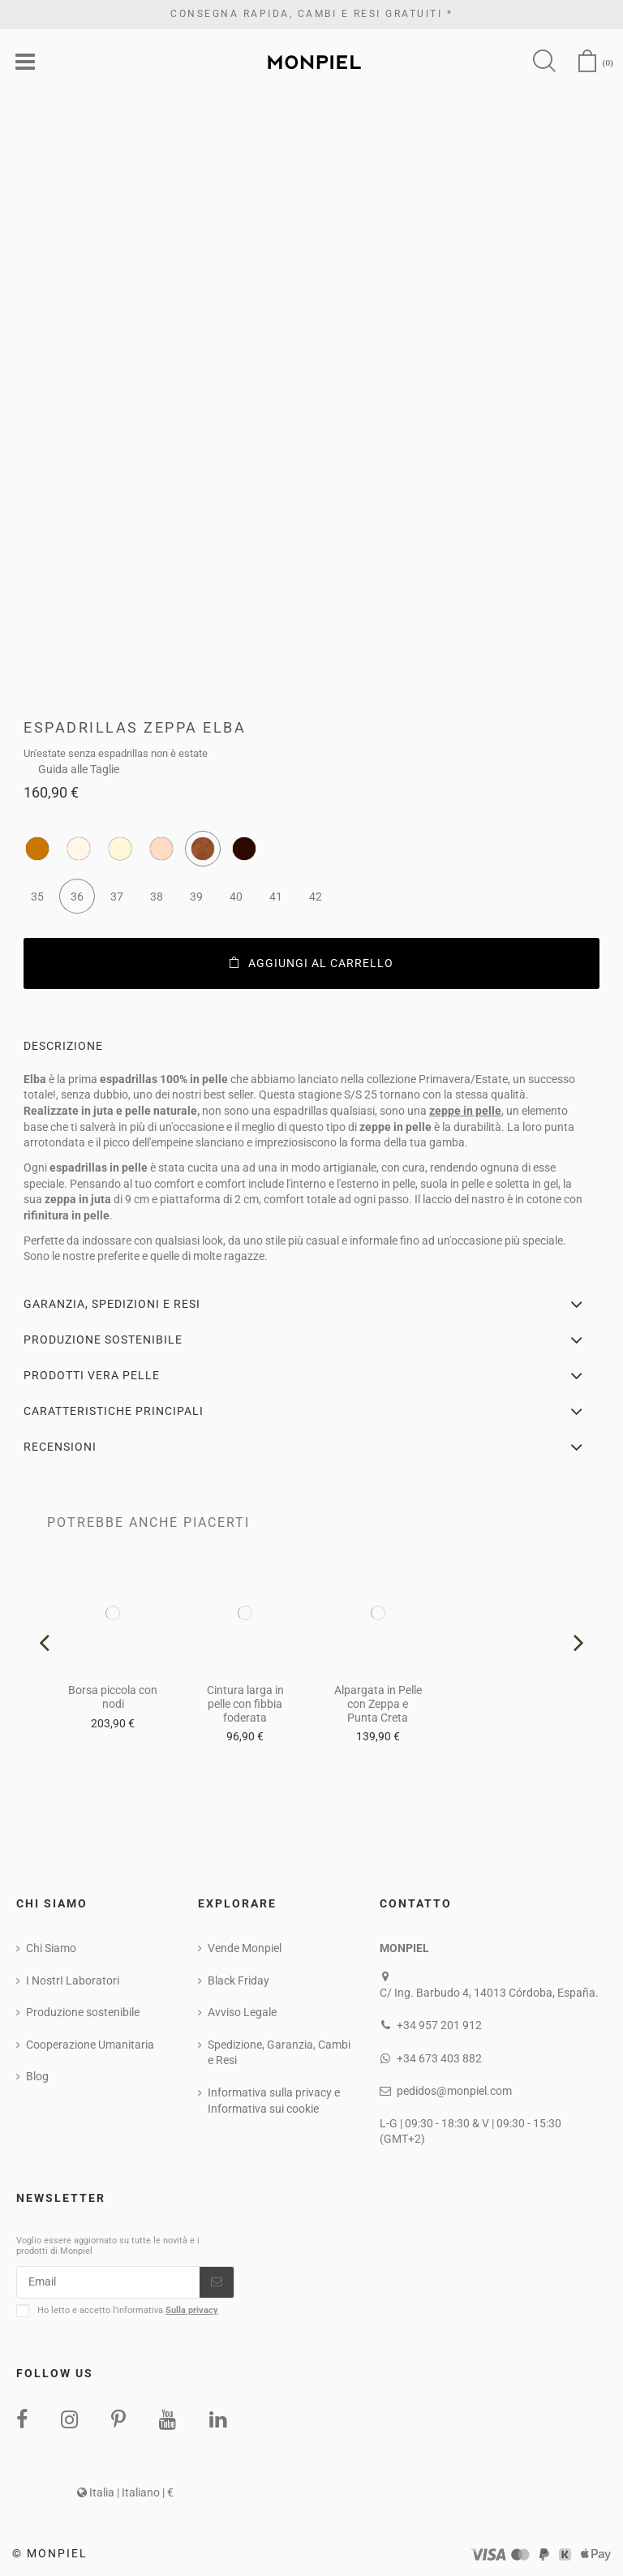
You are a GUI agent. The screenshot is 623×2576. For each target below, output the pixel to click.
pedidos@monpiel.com (454, 2090)
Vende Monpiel (244, 1948)
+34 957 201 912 (439, 2025)
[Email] (108, 2282)
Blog (37, 2076)
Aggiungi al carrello (311, 963)
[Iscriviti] (217, 2282)
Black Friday (238, 1980)
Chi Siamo (51, 1948)
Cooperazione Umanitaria (90, 2044)
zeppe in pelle (465, 1110)
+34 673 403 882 (439, 2058)
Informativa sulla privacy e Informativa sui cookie (274, 2100)
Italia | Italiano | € (125, 2492)
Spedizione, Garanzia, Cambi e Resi (279, 2052)
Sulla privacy (191, 2310)
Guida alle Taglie (78, 765)
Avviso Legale (242, 2012)
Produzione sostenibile (83, 2012)
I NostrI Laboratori (72, 1980)
